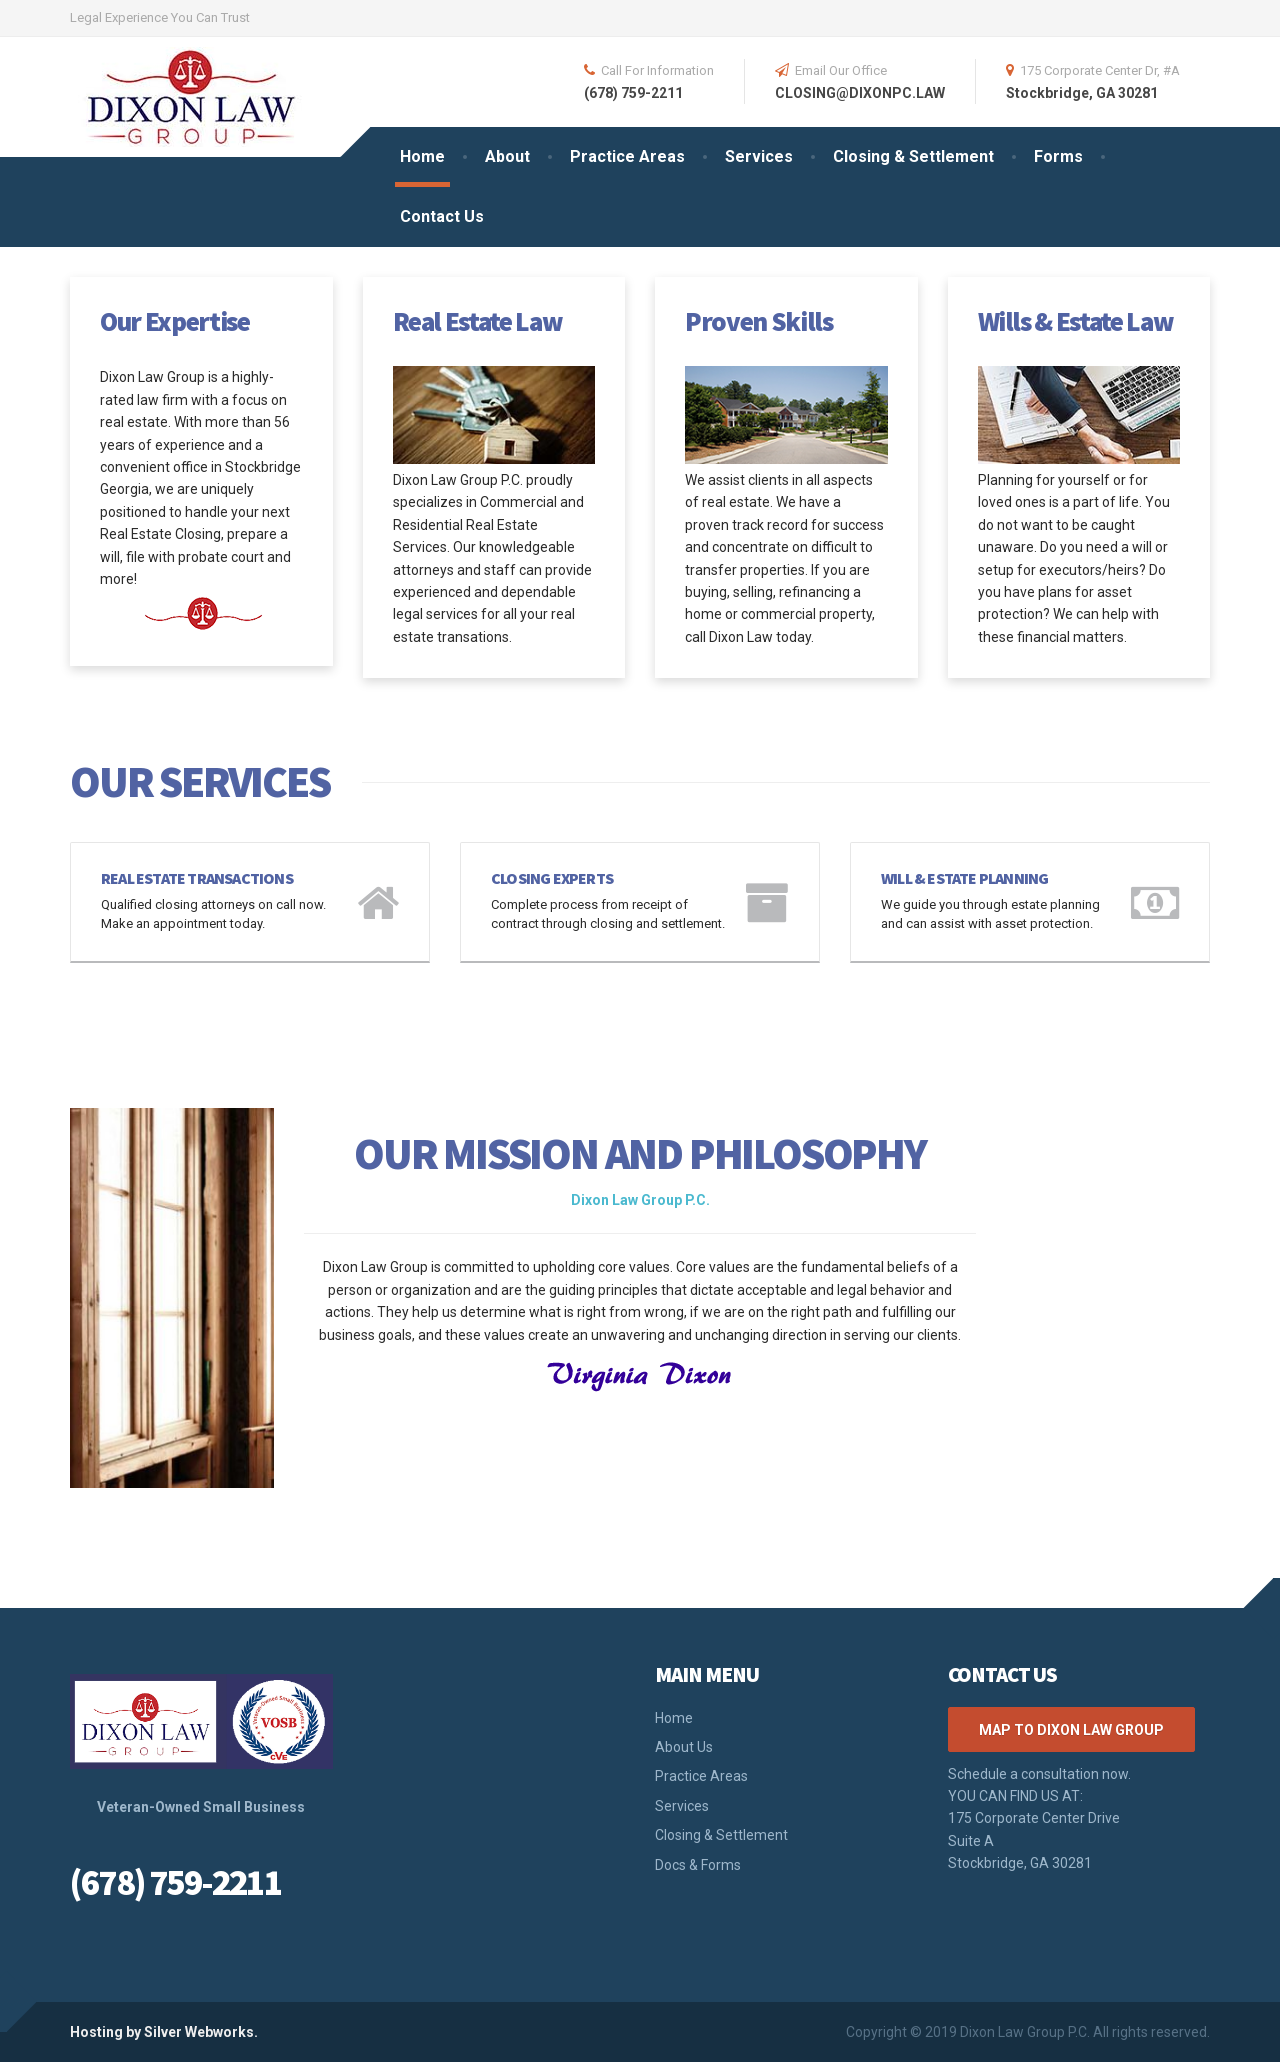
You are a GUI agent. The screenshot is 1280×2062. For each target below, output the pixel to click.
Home (422, 156)
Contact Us (442, 216)
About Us (684, 1747)
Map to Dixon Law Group (1071, 1730)
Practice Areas (627, 156)
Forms (1058, 156)
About (507, 156)
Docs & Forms (698, 1865)
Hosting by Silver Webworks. (164, 2032)
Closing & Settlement (913, 156)
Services (759, 156)
